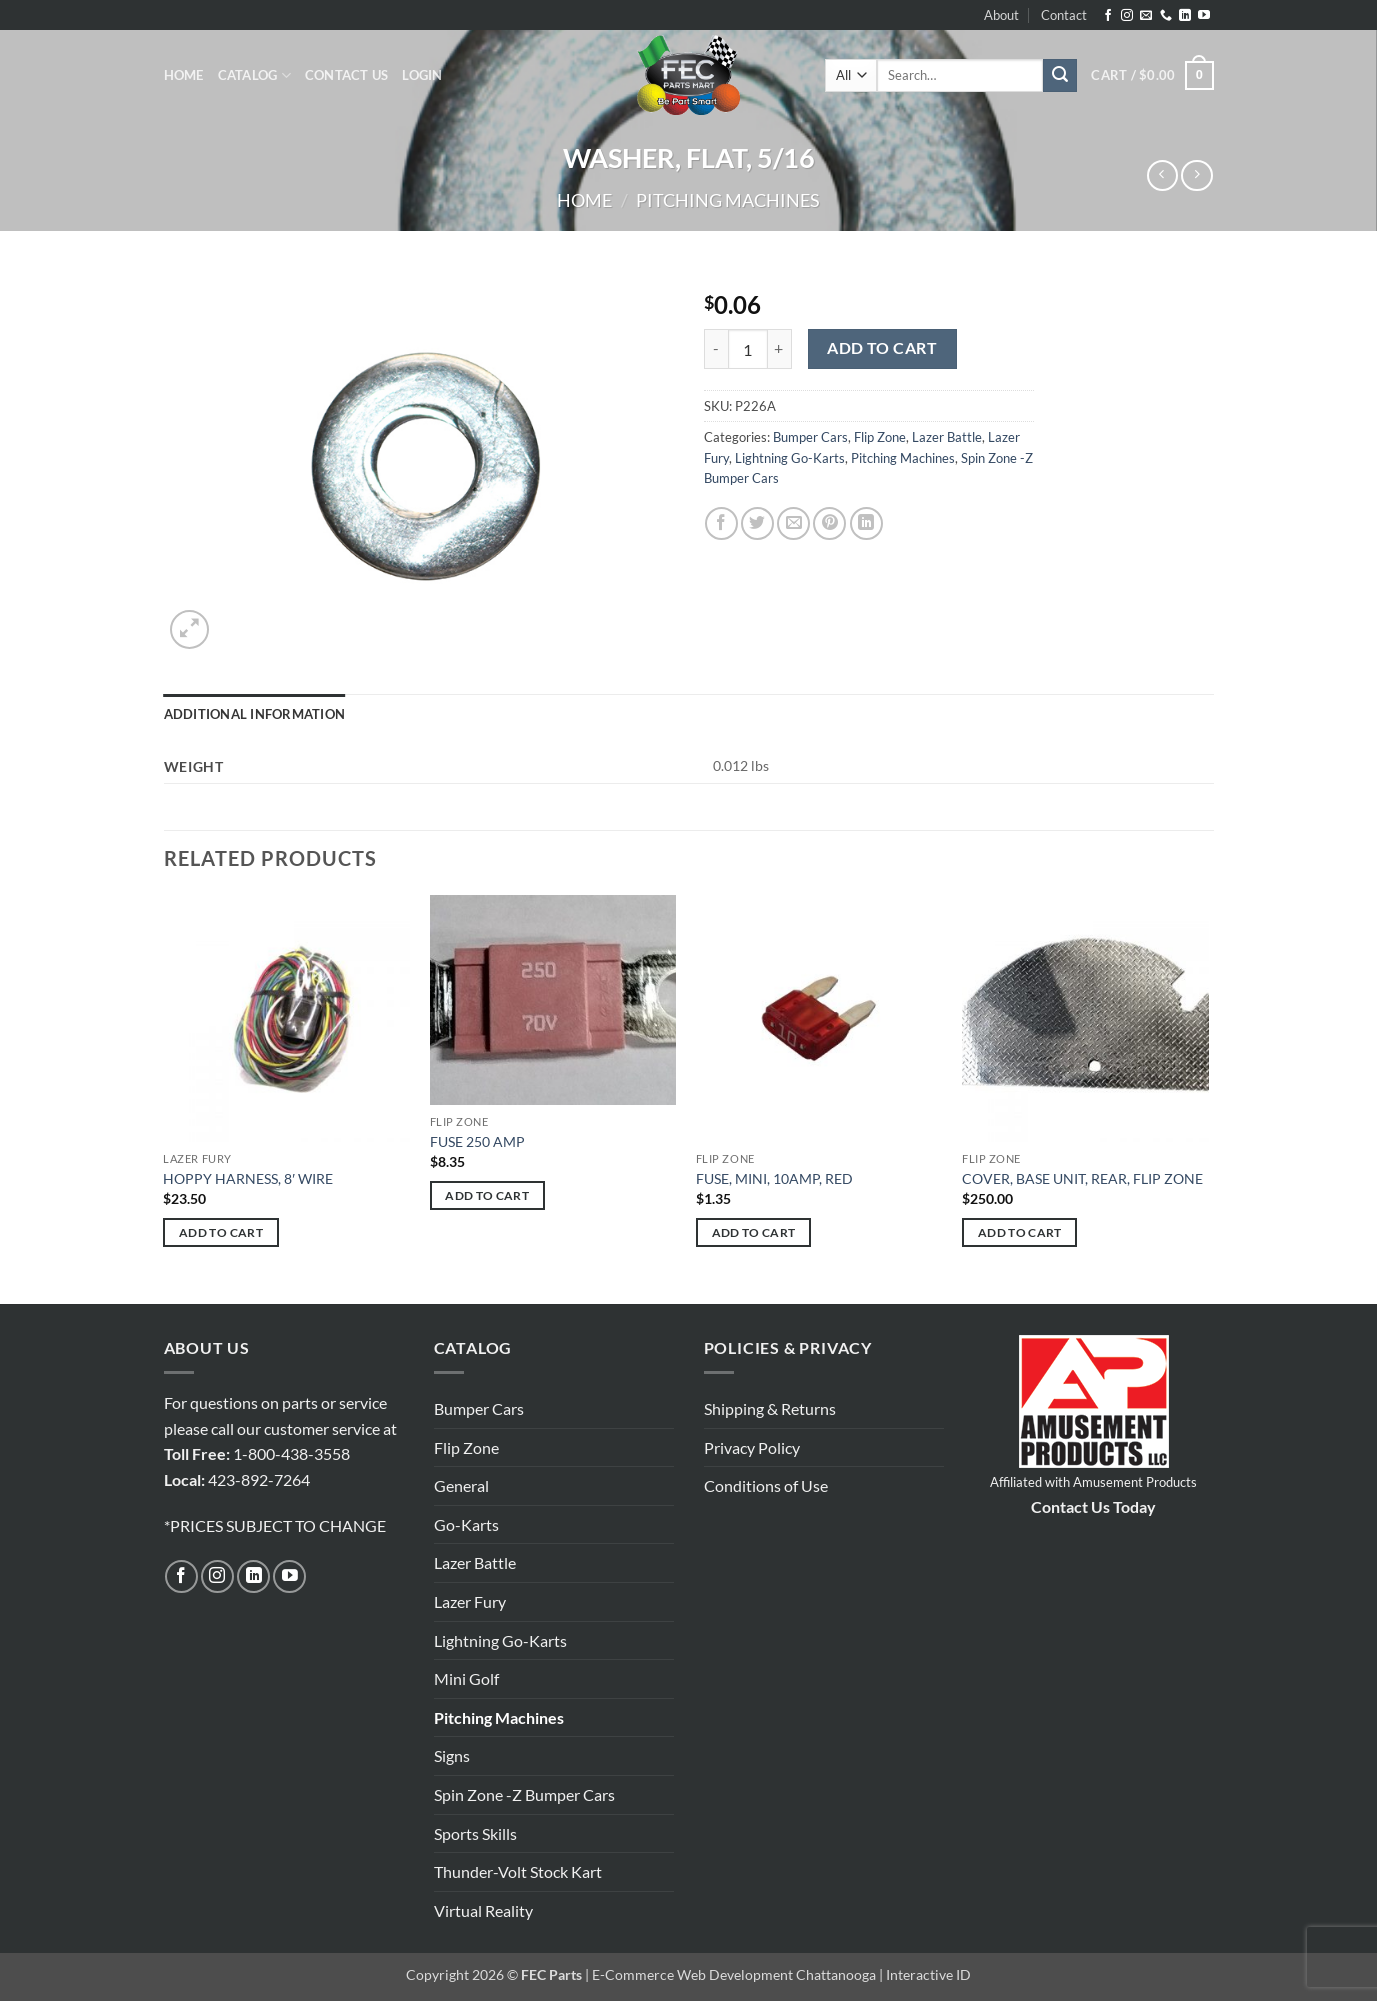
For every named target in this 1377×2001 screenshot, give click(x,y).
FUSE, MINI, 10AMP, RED (774, 1178)
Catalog (254, 75)
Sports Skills (475, 1833)
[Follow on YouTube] (1204, 16)
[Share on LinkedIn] (866, 523)
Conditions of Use (766, 1485)
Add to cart (882, 348)
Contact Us (347, 75)
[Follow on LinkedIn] (1185, 16)
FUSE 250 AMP (477, 1141)
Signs (452, 1755)
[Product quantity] (748, 349)
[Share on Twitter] (757, 523)
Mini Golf (466, 1678)
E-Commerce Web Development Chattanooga (734, 1974)
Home (184, 75)
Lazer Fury (470, 1601)
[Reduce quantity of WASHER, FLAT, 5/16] (716, 349)
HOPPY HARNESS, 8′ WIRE (248, 1178)
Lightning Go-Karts (790, 458)
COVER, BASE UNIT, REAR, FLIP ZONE (1082, 1178)
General (461, 1485)
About (1001, 15)
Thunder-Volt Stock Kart (518, 1871)
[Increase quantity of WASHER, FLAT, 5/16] (780, 349)
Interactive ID (928, 1974)
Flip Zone (880, 437)
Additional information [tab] (255, 714)
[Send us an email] (1146, 16)
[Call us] (1166, 16)
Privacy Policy (752, 1447)
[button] (422, 75)
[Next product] (1162, 175)
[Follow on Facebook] (1108, 16)
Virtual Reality (483, 1910)
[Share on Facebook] (721, 523)
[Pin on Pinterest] (829, 523)
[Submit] (1060, 76)
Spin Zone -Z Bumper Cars (524, 1794)
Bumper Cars (810, 437)
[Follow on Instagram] (1127, 16)
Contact (1064, 15)
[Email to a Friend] (793, 523)
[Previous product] (1196, 175)
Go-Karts (466, 1524)
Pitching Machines (728, 200)
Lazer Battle (947, 437)
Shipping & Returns (770, 1408)
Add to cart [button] (221, 1232)
